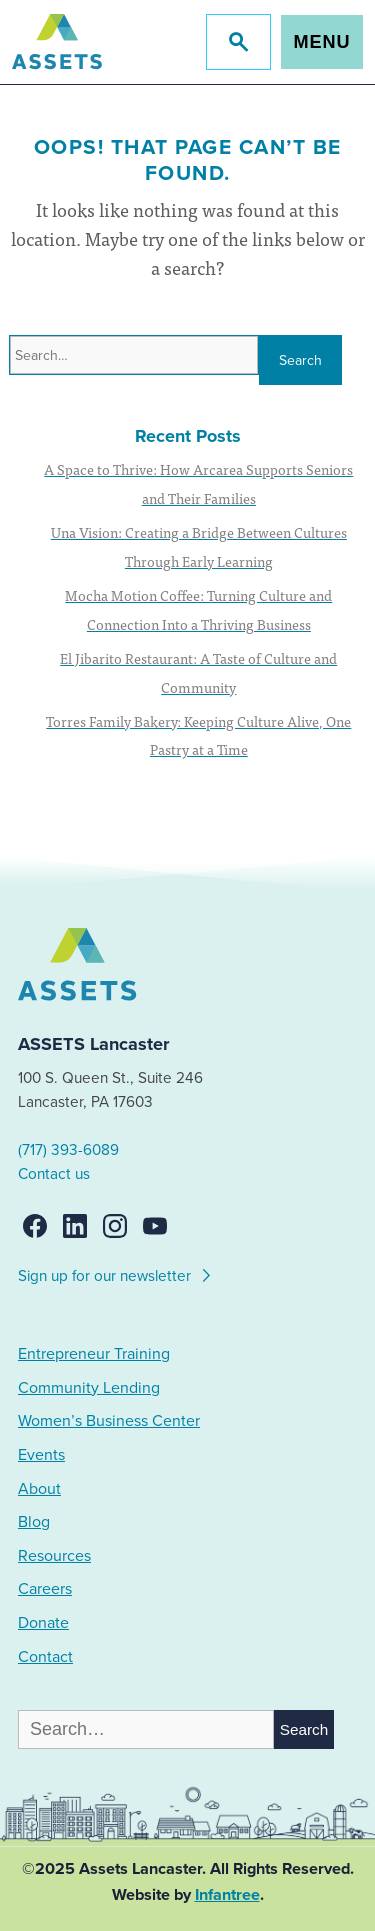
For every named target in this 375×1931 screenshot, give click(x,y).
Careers (45, 1589)
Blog (34, 1522)
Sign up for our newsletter (115, 1273)
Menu (322, 42)
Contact (45, 1657)
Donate (43, 1623)
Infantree (227, 1895)
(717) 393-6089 (68, 1150)
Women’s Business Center (109, 1421)
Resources (54, 1556)
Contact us (54, 1174)
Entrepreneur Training (94, 1354)
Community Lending (89, 1388)
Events (41, 1455)
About (39, 1489)
